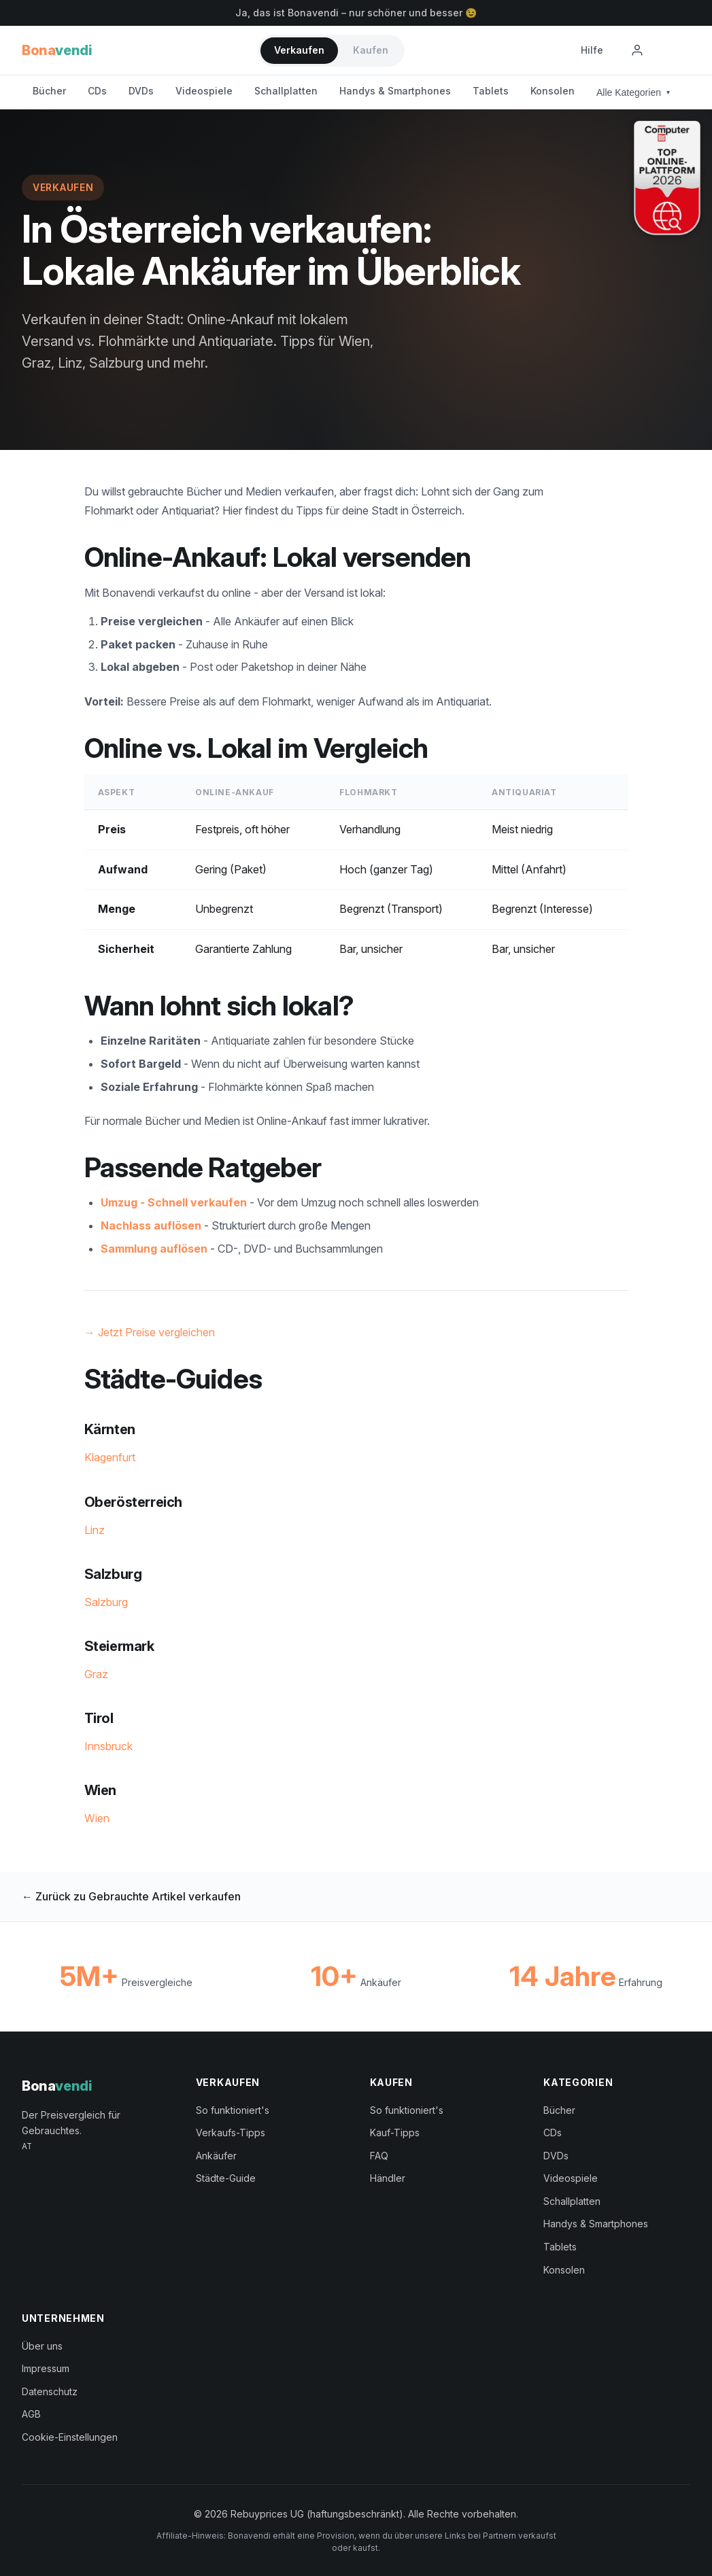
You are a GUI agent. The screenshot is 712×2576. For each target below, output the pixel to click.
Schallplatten (286, 91)
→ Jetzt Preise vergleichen (149, 1332)
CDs (97, 91)
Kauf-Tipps (395, 2132)
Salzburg (106, 1602)
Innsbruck (108, 1746)
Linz (94, 1530)
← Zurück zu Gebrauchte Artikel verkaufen (131, 1896)
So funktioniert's (232, 2110)
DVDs (141, 91)
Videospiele (204, 91)
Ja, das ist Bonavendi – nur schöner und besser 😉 (356, 12)
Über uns (42, 2346)
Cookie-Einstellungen (70, 2437)
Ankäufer (216, 2155)
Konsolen (552, 91)
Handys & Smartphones (395, 91)
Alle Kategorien (633, 92)
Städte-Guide (226, 2178)
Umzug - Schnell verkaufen (174, 1202)
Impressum (45, 2368)
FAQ (379, 2155)
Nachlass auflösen (151, 1225)
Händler (387, 2178)
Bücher (49, 91)
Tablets (491, 91)
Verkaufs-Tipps (230, 2132)
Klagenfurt (109, 1457)
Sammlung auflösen (154, 1248)
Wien (96, 1818)
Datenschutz (50, 2391)
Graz (96, 1674)
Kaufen (370, 50)
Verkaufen (299, 50)
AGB (31, 2414)
